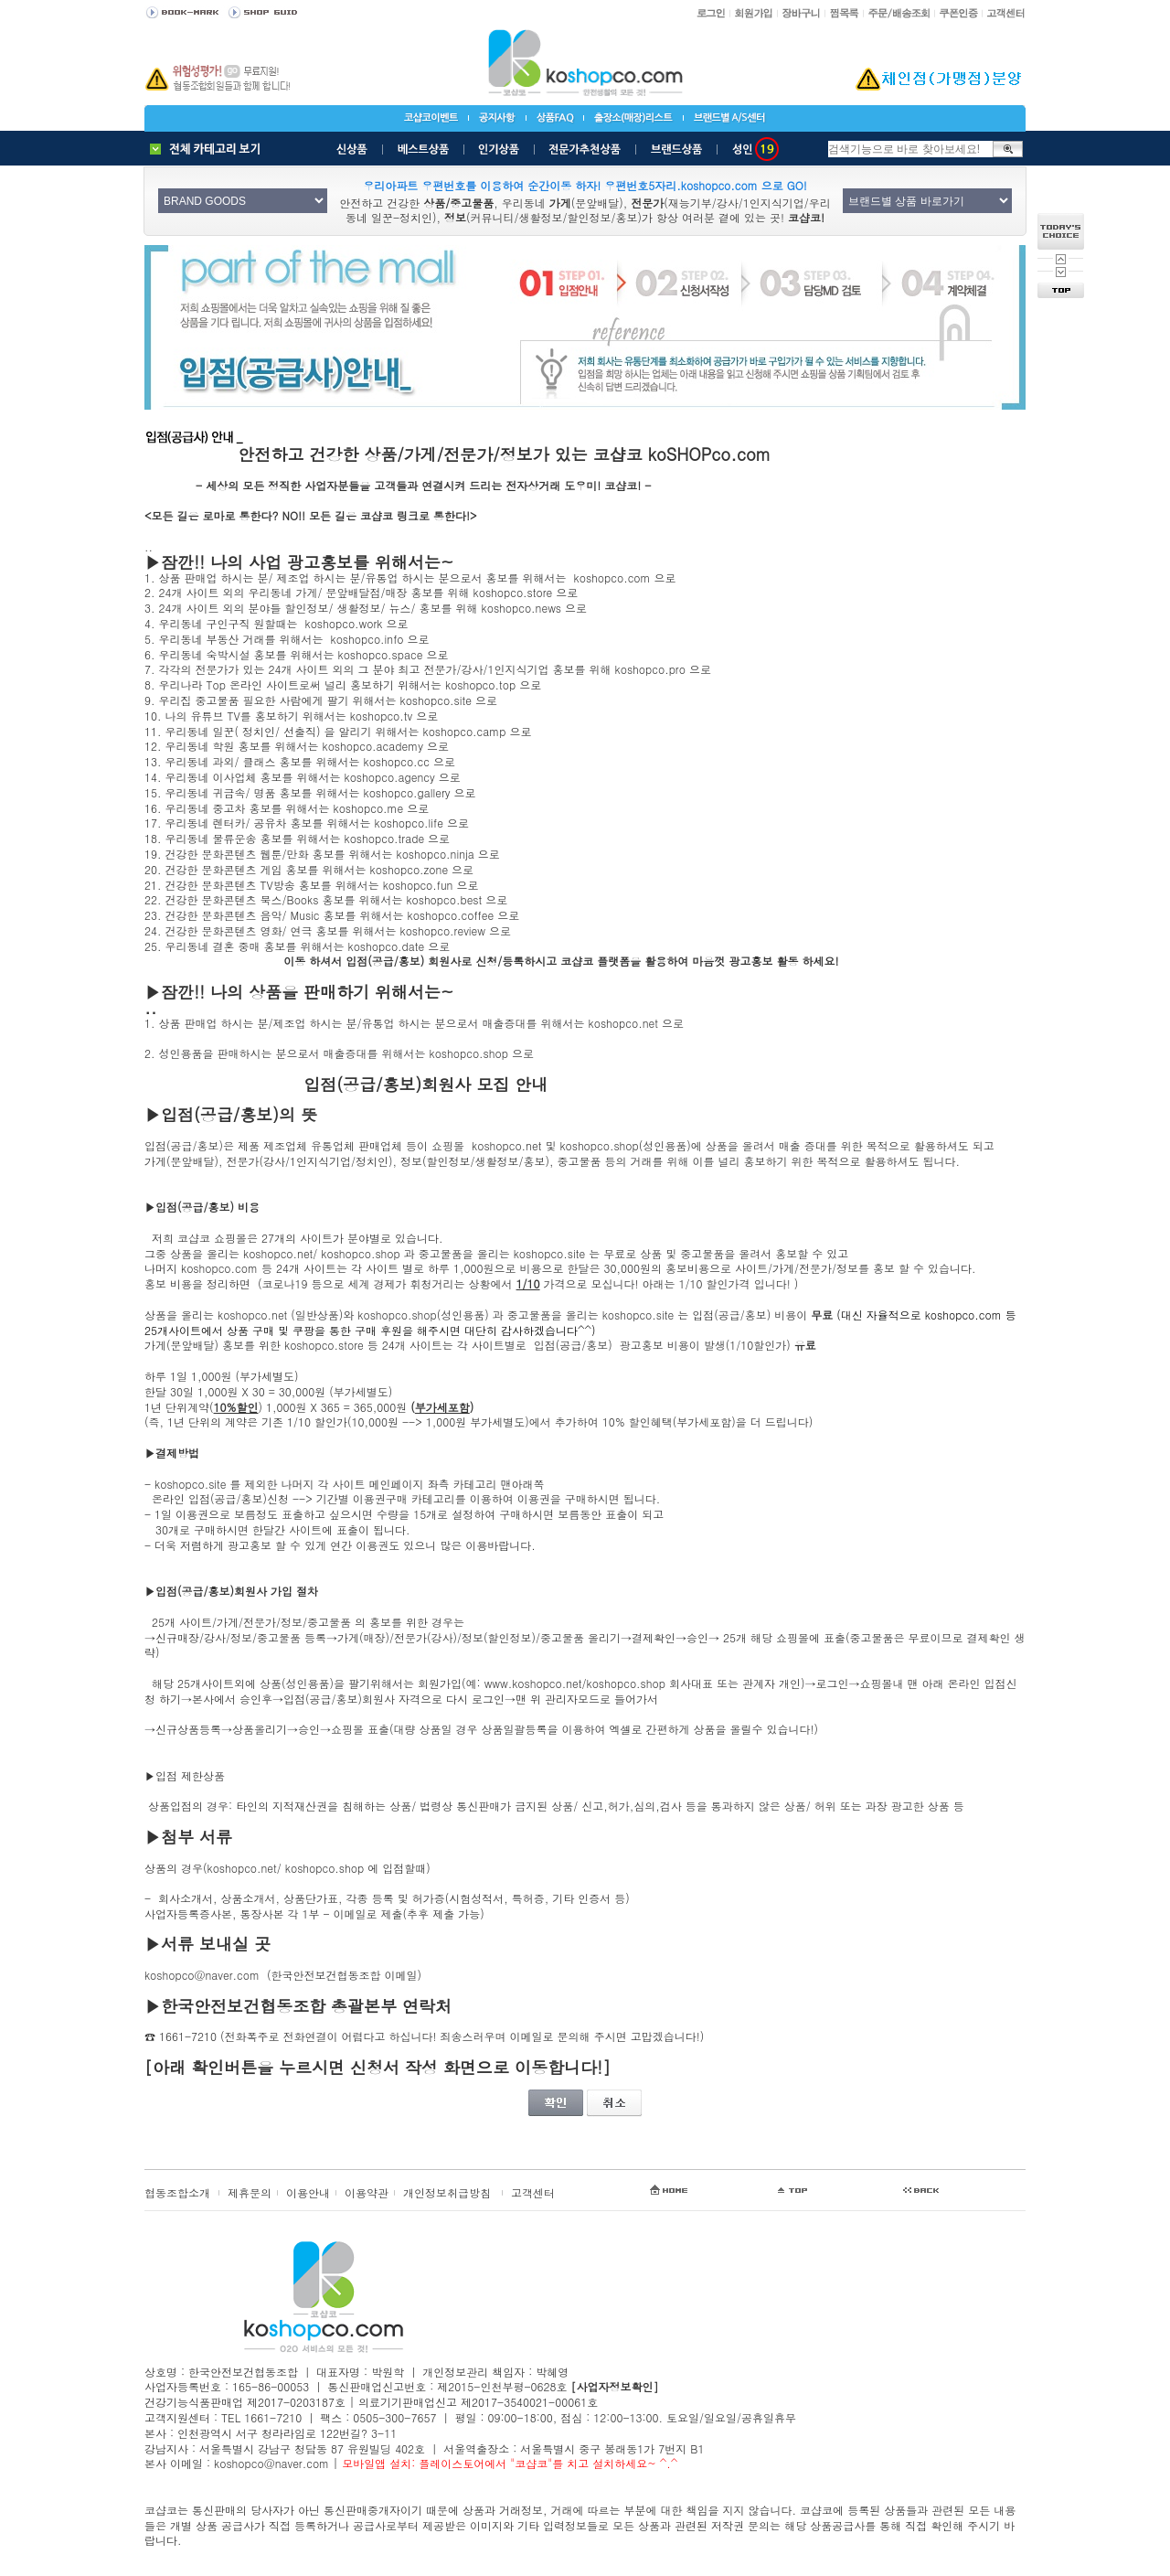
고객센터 (533, 2192)
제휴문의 (249, 2192)
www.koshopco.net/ (535, 1683)
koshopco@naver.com (202, 1975)
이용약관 (366, 2192)
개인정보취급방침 (447, 2192)
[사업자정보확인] (614, 2386)
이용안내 (308, 2192)
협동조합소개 (177, 2192)
